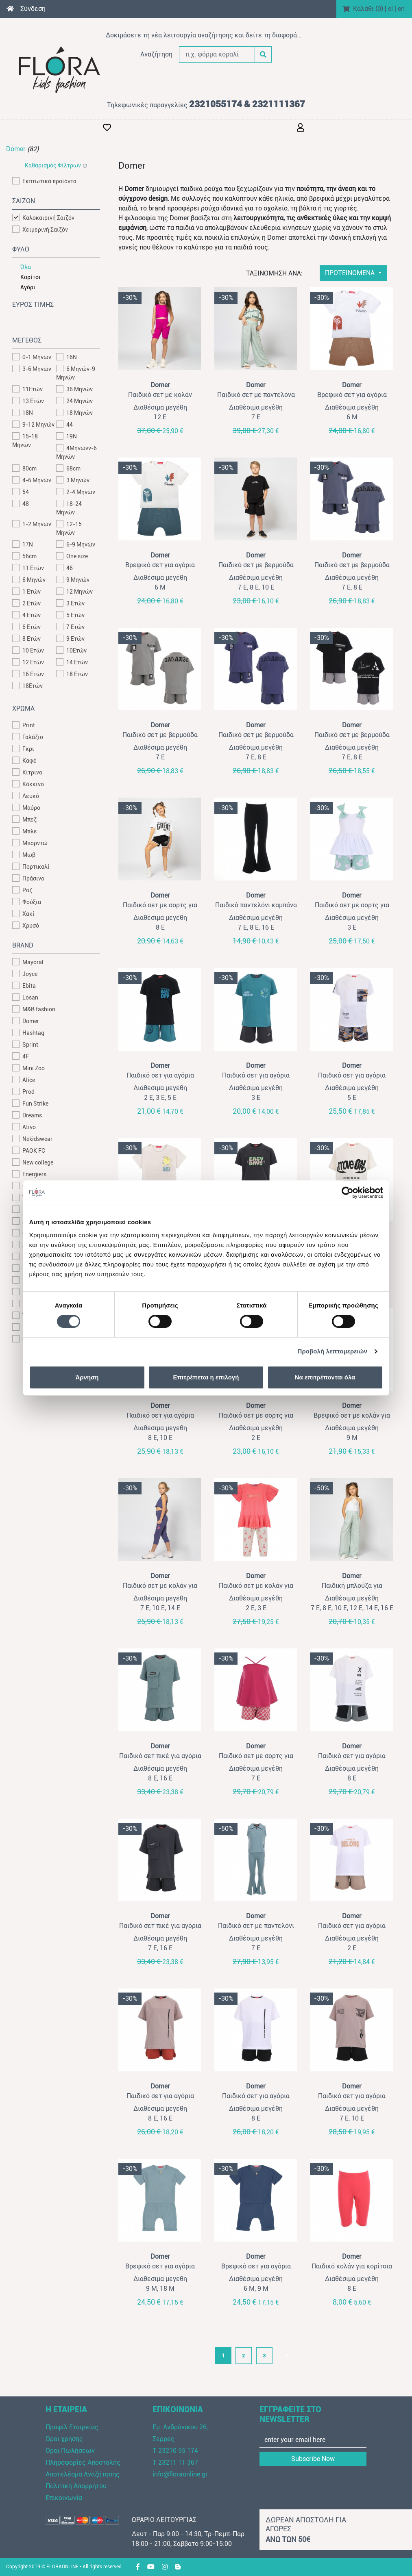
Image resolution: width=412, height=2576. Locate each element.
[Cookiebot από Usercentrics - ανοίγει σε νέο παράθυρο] (347, 1192)
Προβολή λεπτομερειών (333, 1351)
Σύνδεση (33, 9)
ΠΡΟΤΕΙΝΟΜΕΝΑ (350, 273)
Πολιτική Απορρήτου (76, 2486)
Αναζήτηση (156, 54)
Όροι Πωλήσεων (70, 2451)
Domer (16, 149)
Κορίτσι (30, 277)
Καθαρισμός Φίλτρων (53, 165)
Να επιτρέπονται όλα (325, 1377)
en (401, 9)
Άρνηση (86, 1377)
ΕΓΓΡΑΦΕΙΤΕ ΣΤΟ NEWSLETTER (290, 2414)
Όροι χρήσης (64, 2439)
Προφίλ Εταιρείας (72, 2427)
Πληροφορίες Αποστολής (83, 2462)
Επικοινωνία (64, 2498)
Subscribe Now (313, 2459)
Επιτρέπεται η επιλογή (206, 1377)
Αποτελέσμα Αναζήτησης (83, 2474)
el (390, 9)
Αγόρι (27, 287)
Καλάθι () (368, 9)
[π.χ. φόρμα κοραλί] (217, 54)
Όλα (25, 267)
